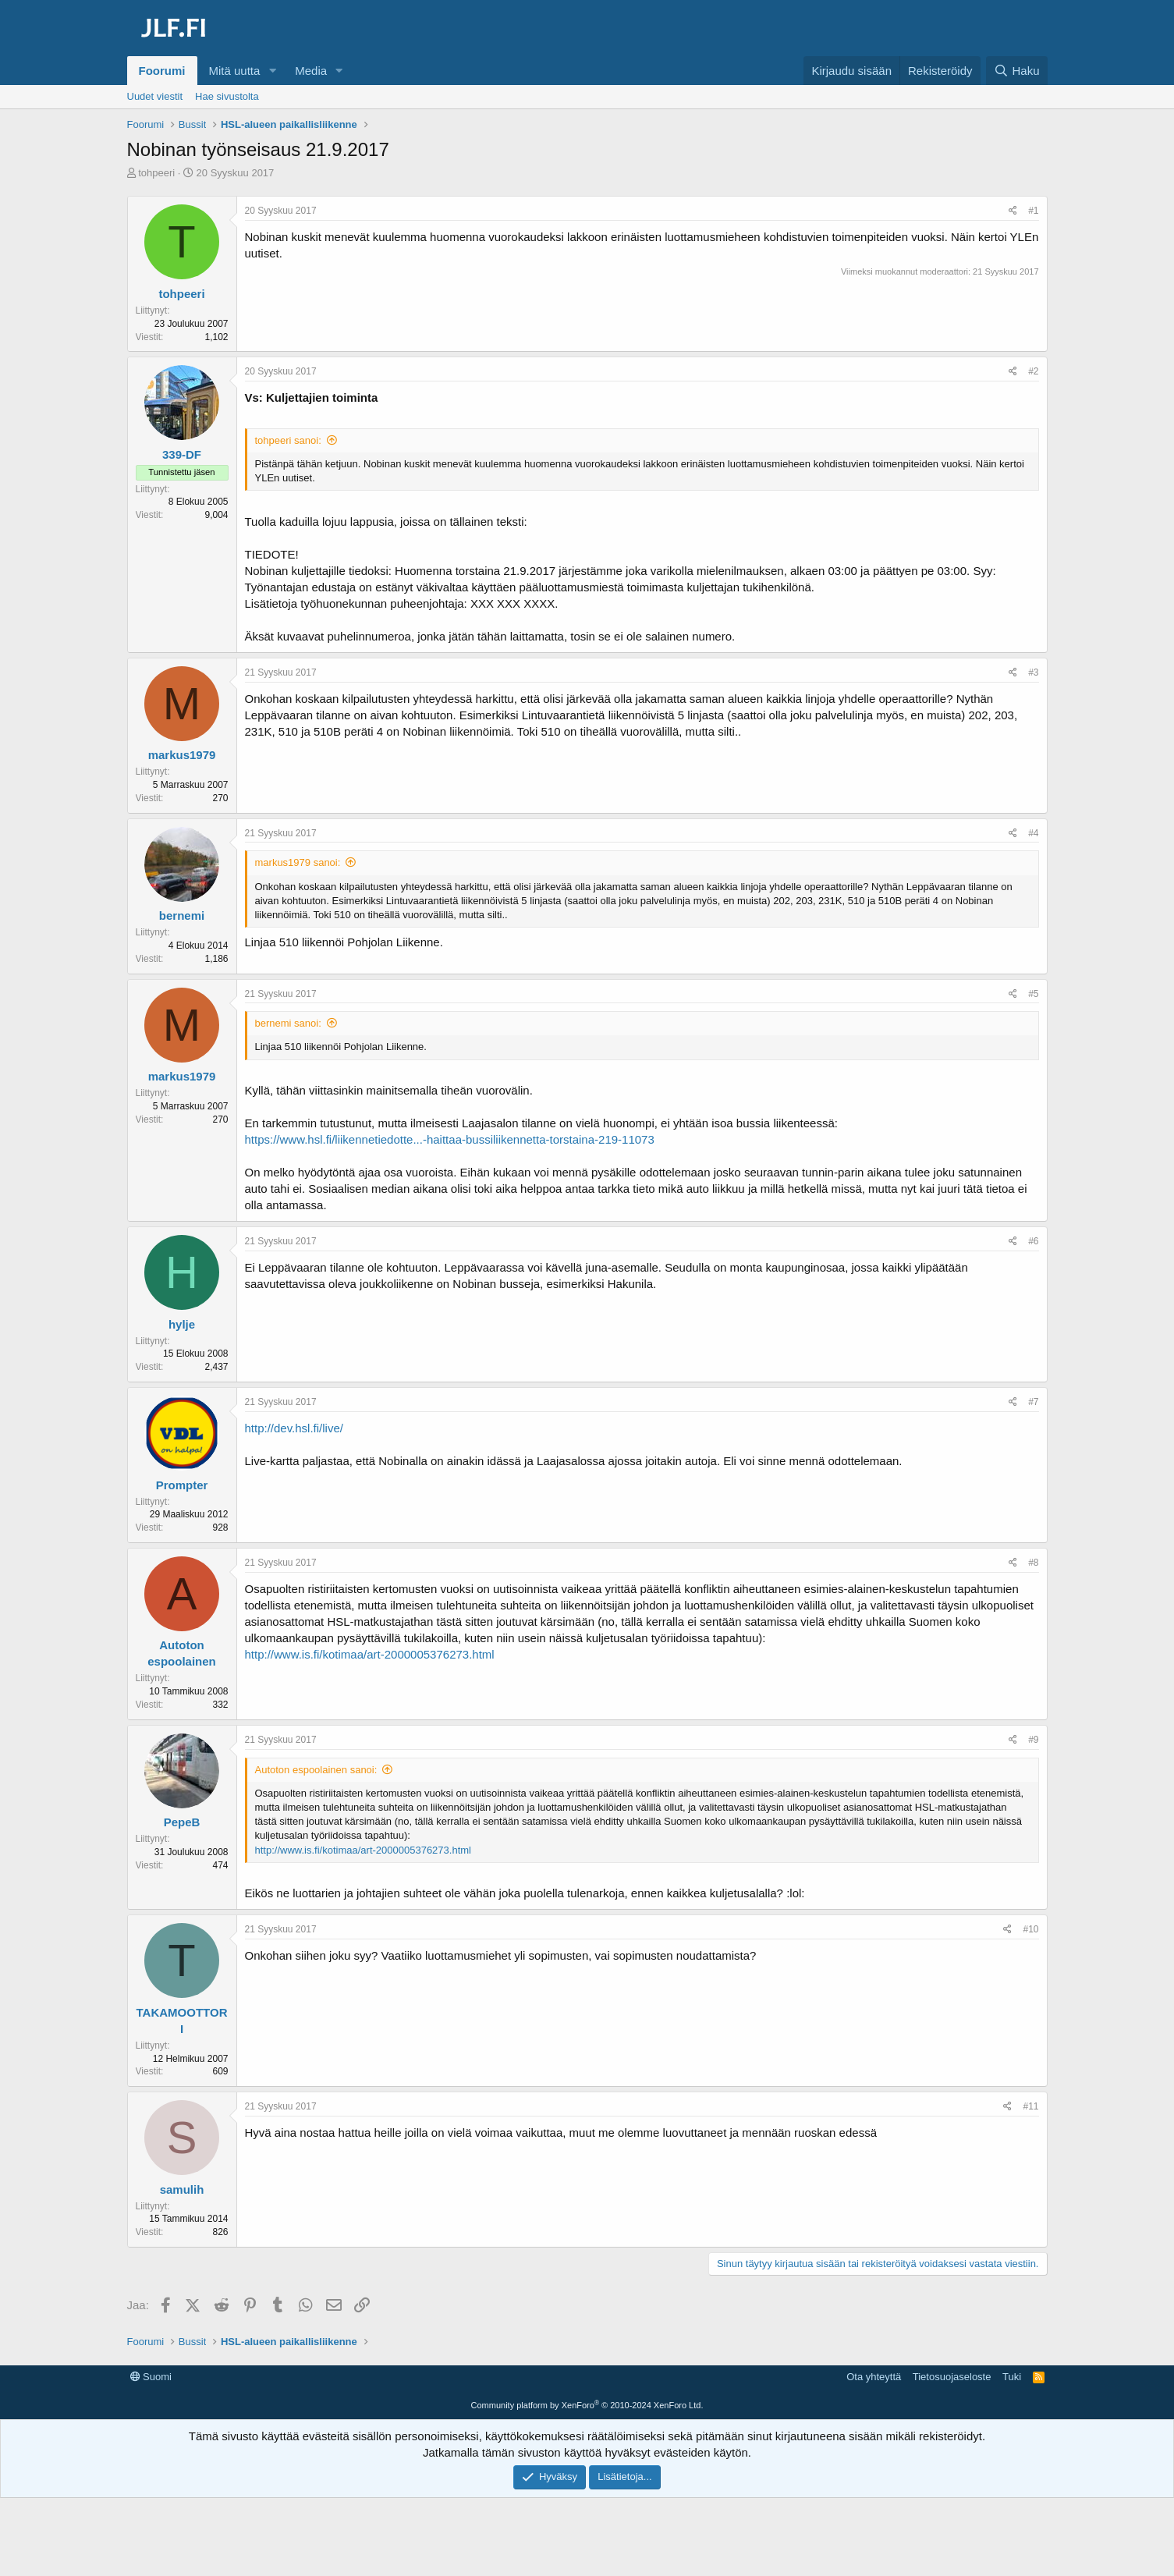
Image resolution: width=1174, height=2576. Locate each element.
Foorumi (162, 70)
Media (311, 70)
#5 (1033, 993)
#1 (1033, 210)
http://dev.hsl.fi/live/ (294, 1428)
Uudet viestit (155, 96)
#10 (1030, 1929)
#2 (1033, 371)
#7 (1033, 1401)
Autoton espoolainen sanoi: (316, 1770)
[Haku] (1016, 70)
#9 (1033, 1739)
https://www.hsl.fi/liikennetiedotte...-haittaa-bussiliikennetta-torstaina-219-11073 (449, 1139)
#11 (1030, 2106)
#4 (1033, 833)
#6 (1033, 1241)
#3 (1033, 672)
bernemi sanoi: (288, 1023)
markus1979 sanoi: (298, 862)
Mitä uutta (235, 70)
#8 (1033, 1562)
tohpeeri (156, 173)
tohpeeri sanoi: (288, 440)
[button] (272, 70)
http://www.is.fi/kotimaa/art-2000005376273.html (370, 1654)
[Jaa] (1013, 211)
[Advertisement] (587, 2400)
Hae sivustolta (227, 96)
